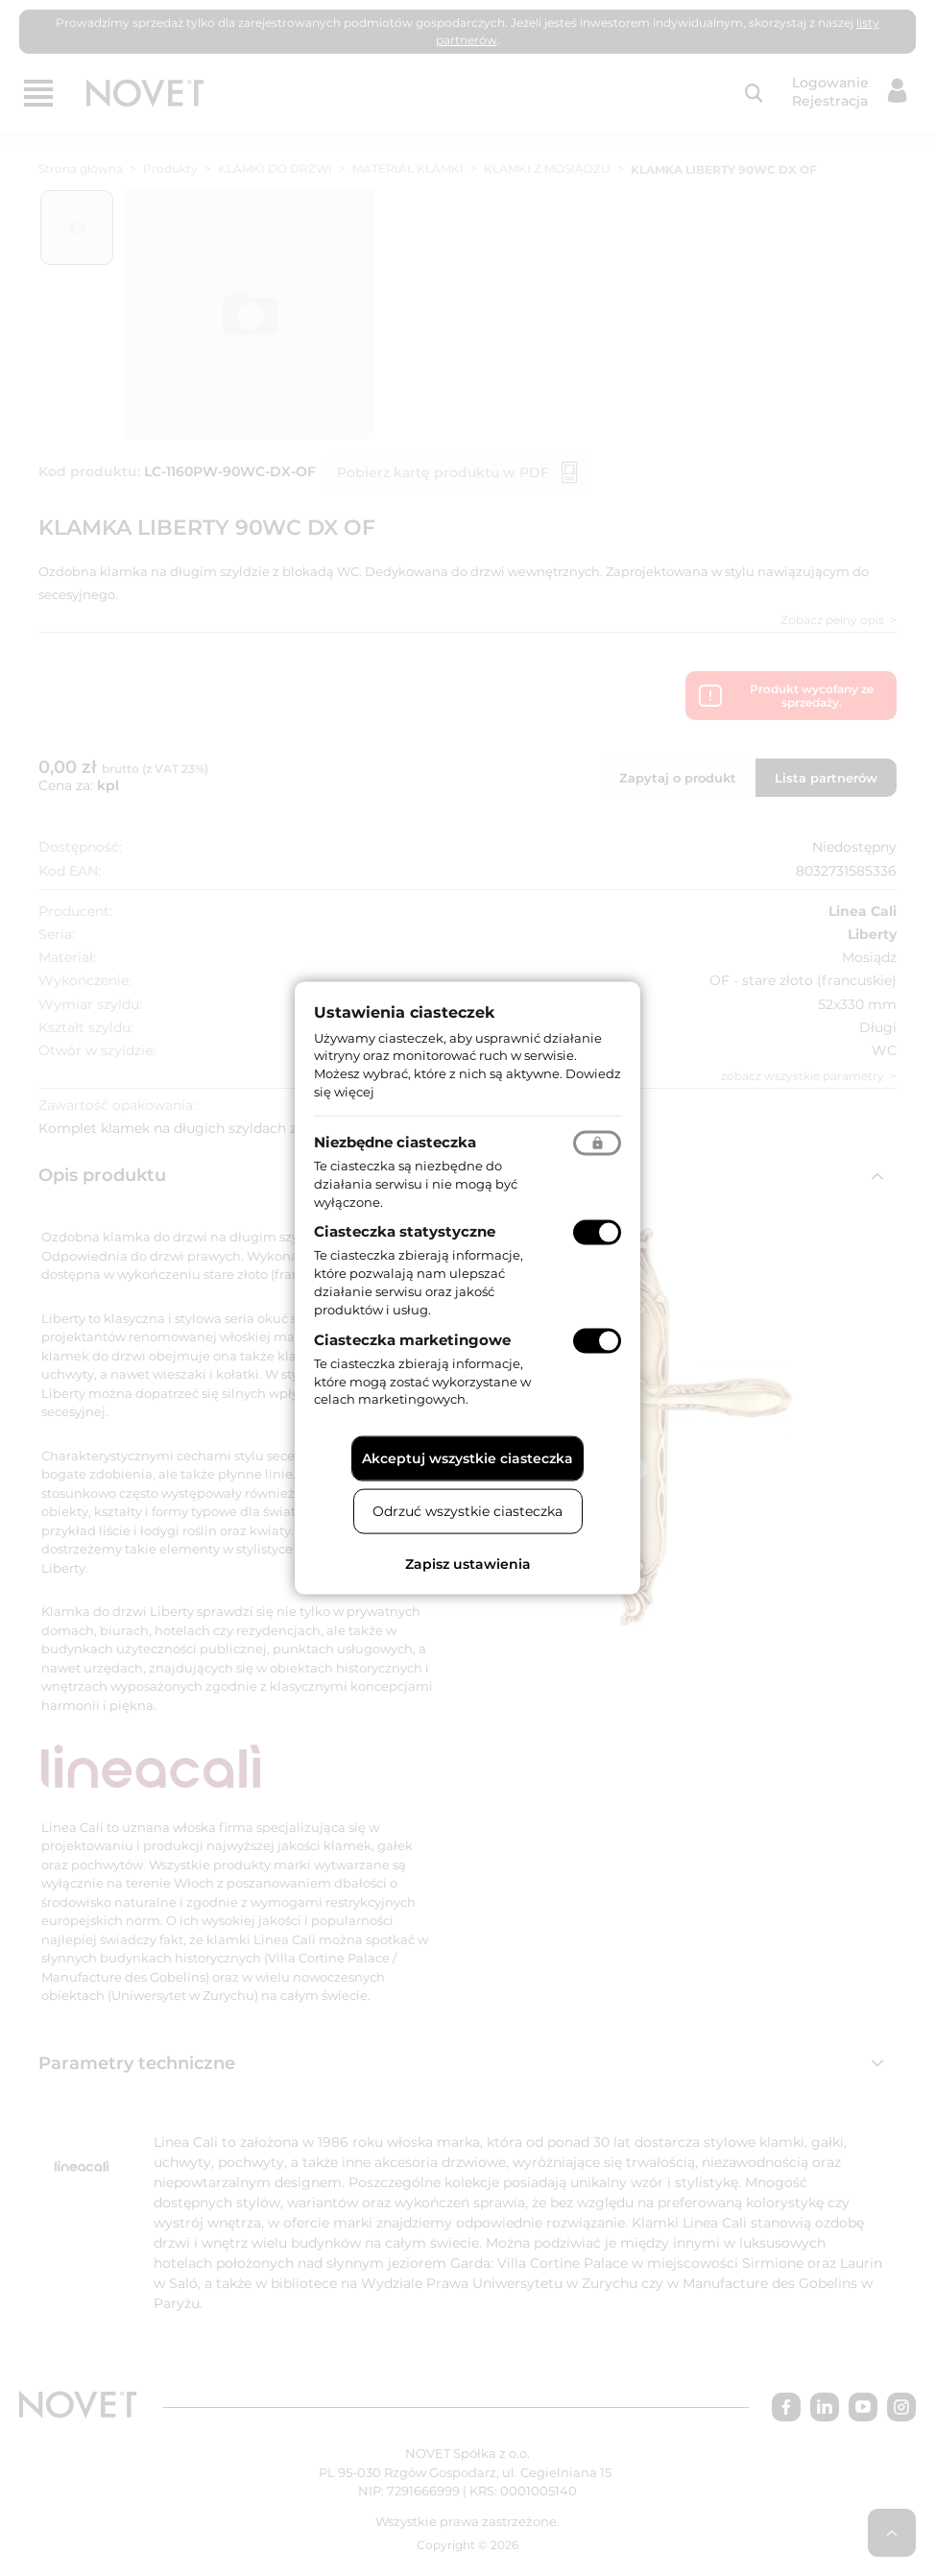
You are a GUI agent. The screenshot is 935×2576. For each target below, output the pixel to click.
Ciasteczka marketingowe (412, 1339)
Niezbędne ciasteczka (395, 1141)
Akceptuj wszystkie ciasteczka (467, 1458)
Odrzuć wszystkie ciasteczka (467, 1511)
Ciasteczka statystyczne (404, 1231)
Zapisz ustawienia (468, 1564)
